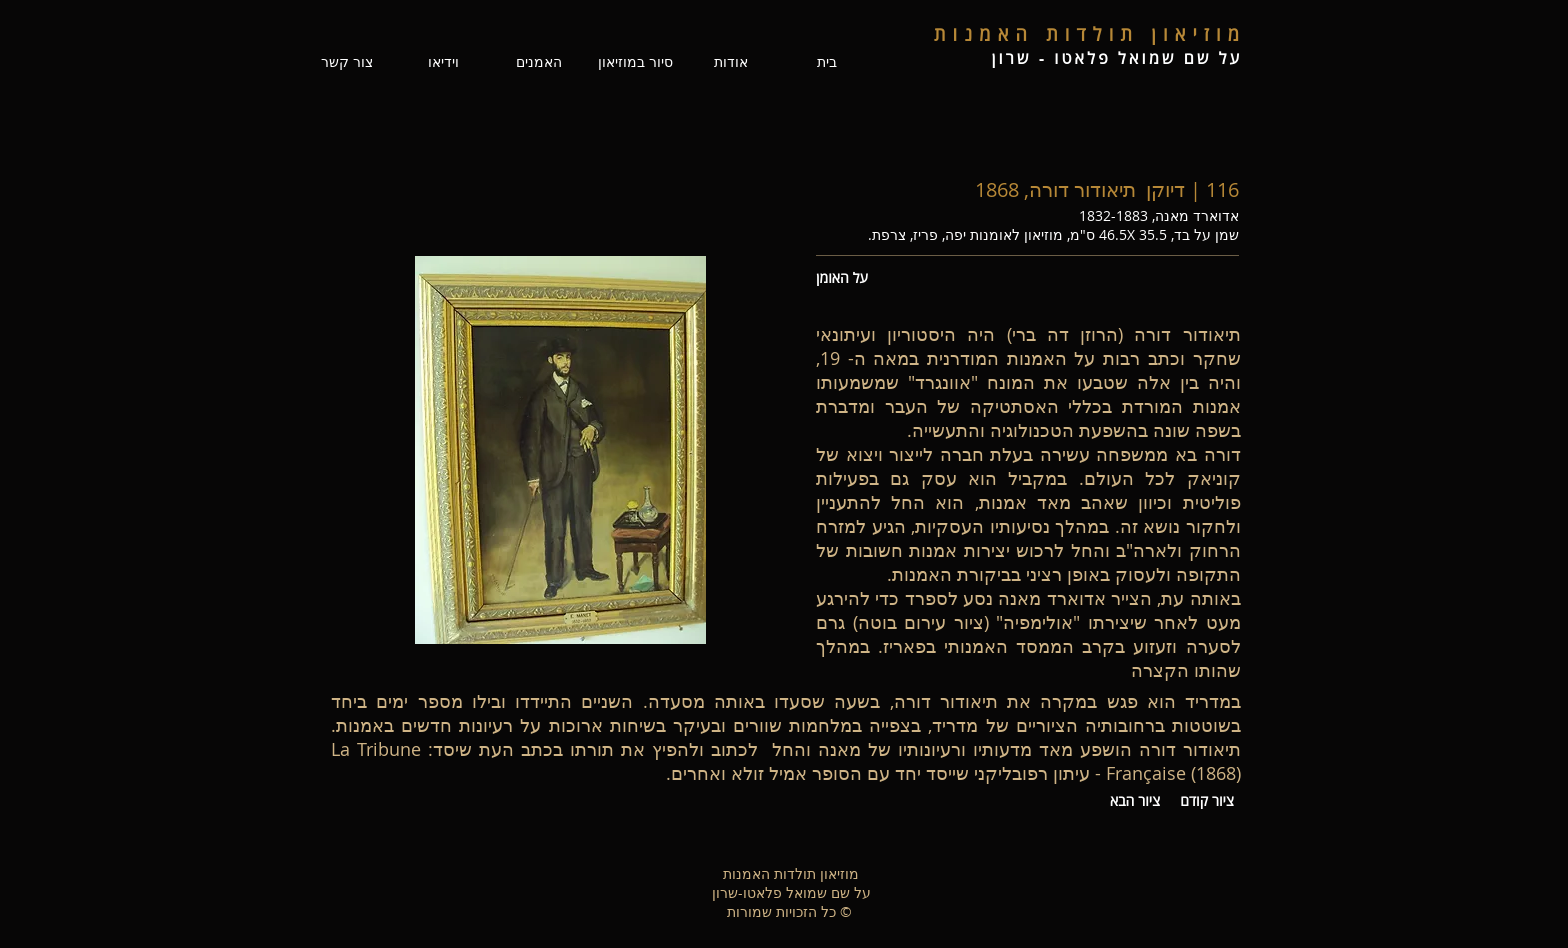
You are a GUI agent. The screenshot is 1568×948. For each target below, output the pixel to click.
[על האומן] (851, 278)
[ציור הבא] (1135, 801)
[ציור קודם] (1207, 801)
